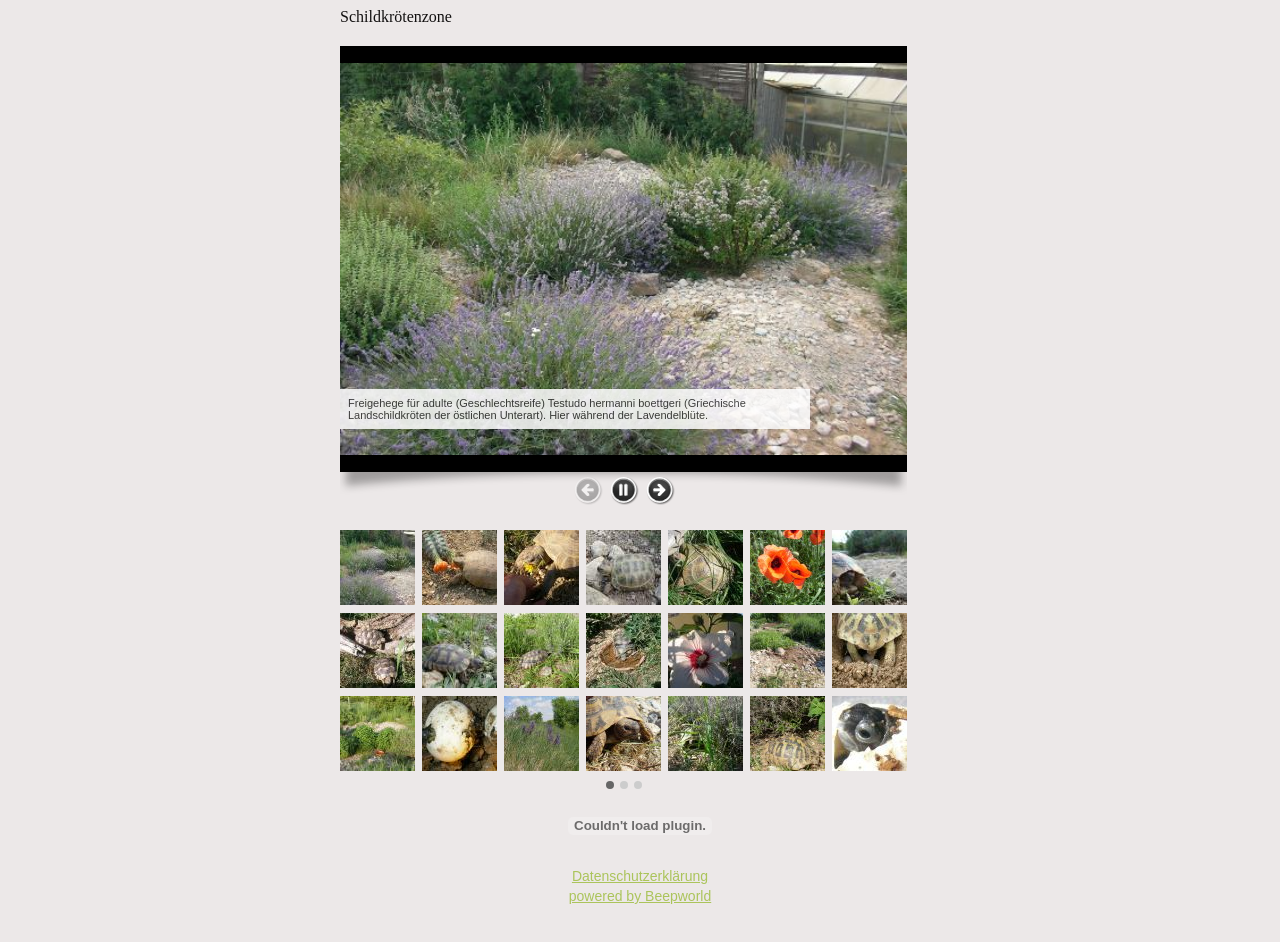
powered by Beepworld (640, 896)
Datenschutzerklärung (640, 876)
